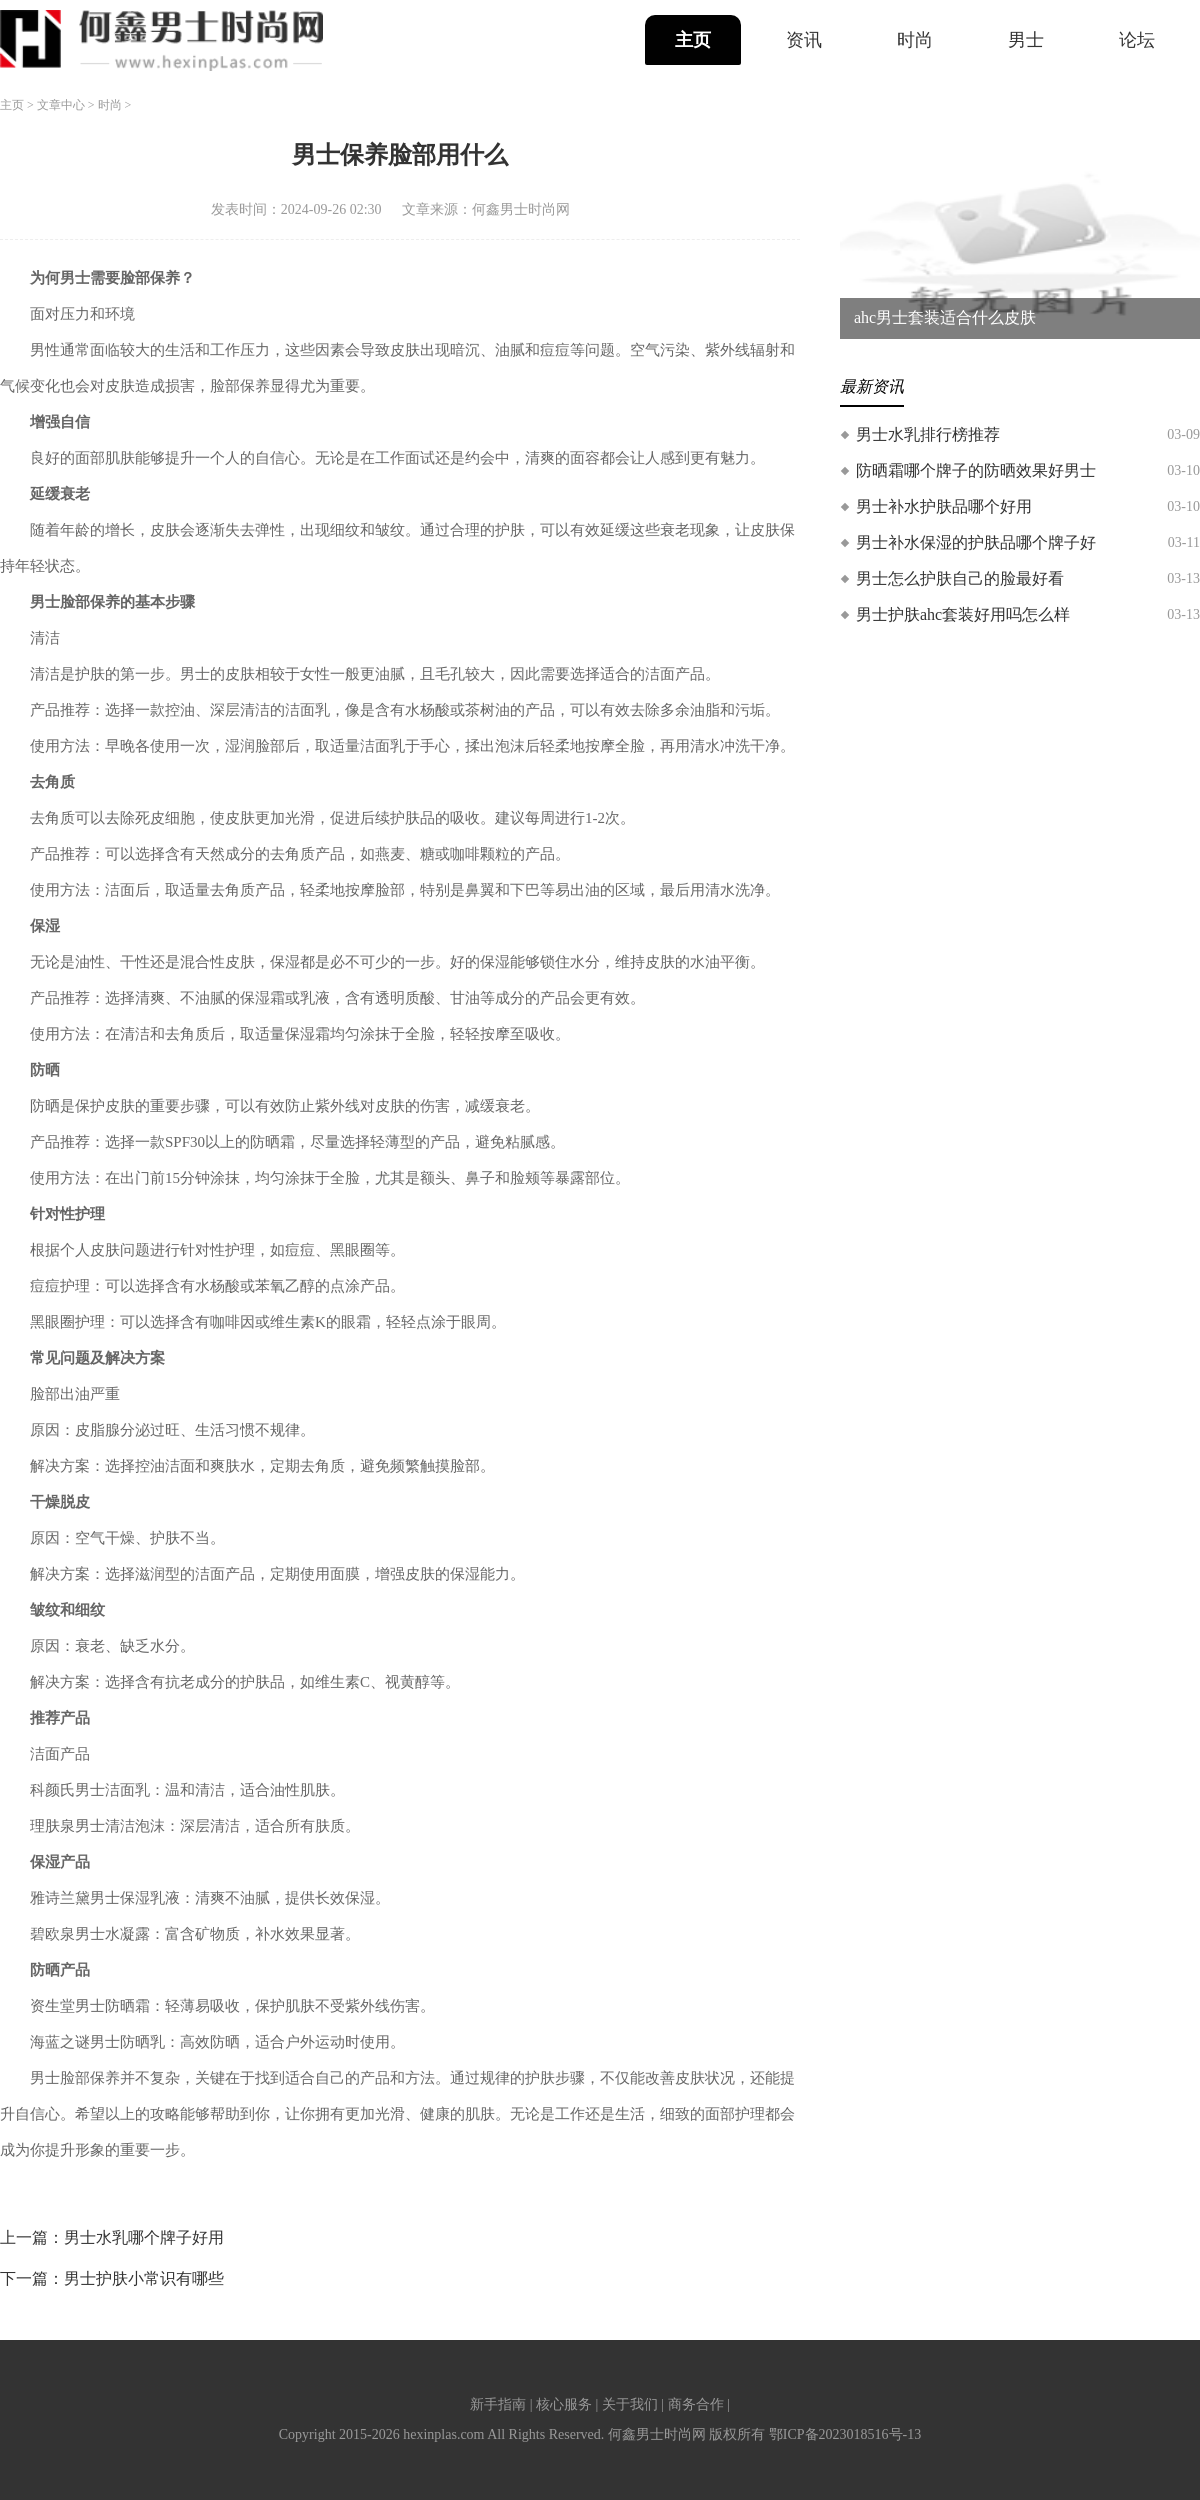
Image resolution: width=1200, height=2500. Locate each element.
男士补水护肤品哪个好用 (944, 506)
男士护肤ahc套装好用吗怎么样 (963, 614)
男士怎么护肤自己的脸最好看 (960, 578)
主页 (693, 40)
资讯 (804, 40)
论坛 (1137, 40)
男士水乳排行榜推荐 (928, 434)
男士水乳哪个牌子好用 (144, 2237)
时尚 (915, 40)
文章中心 (61, 105)
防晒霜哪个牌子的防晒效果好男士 (976, 470)
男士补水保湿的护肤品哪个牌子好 (976, 542)
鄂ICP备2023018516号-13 (845, 2434)
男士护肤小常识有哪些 (144, 2278)
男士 (1026, 40)
